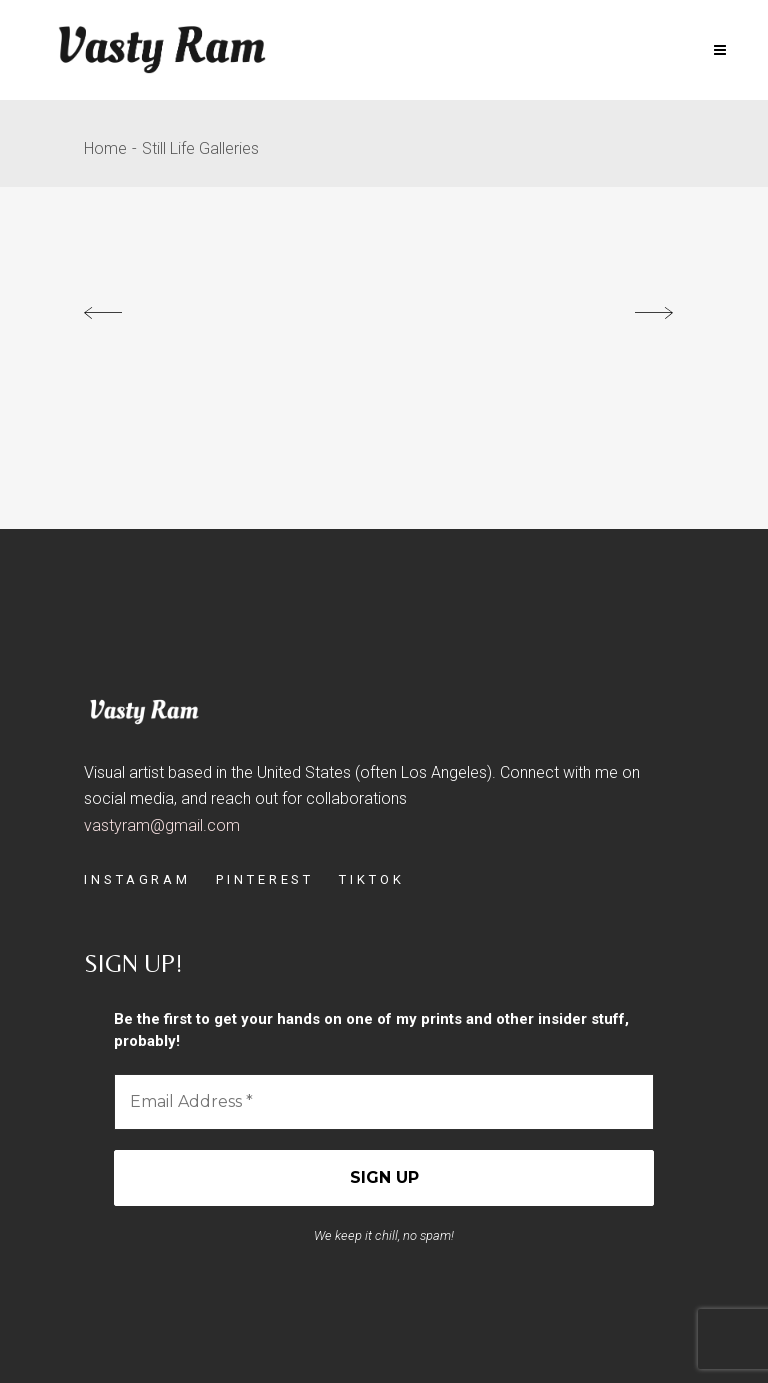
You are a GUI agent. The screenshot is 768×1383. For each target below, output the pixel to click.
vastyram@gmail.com (162, 825)
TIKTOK (371, 879)
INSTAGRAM (137, 879)
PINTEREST (265, 879)
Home (105, 148)
